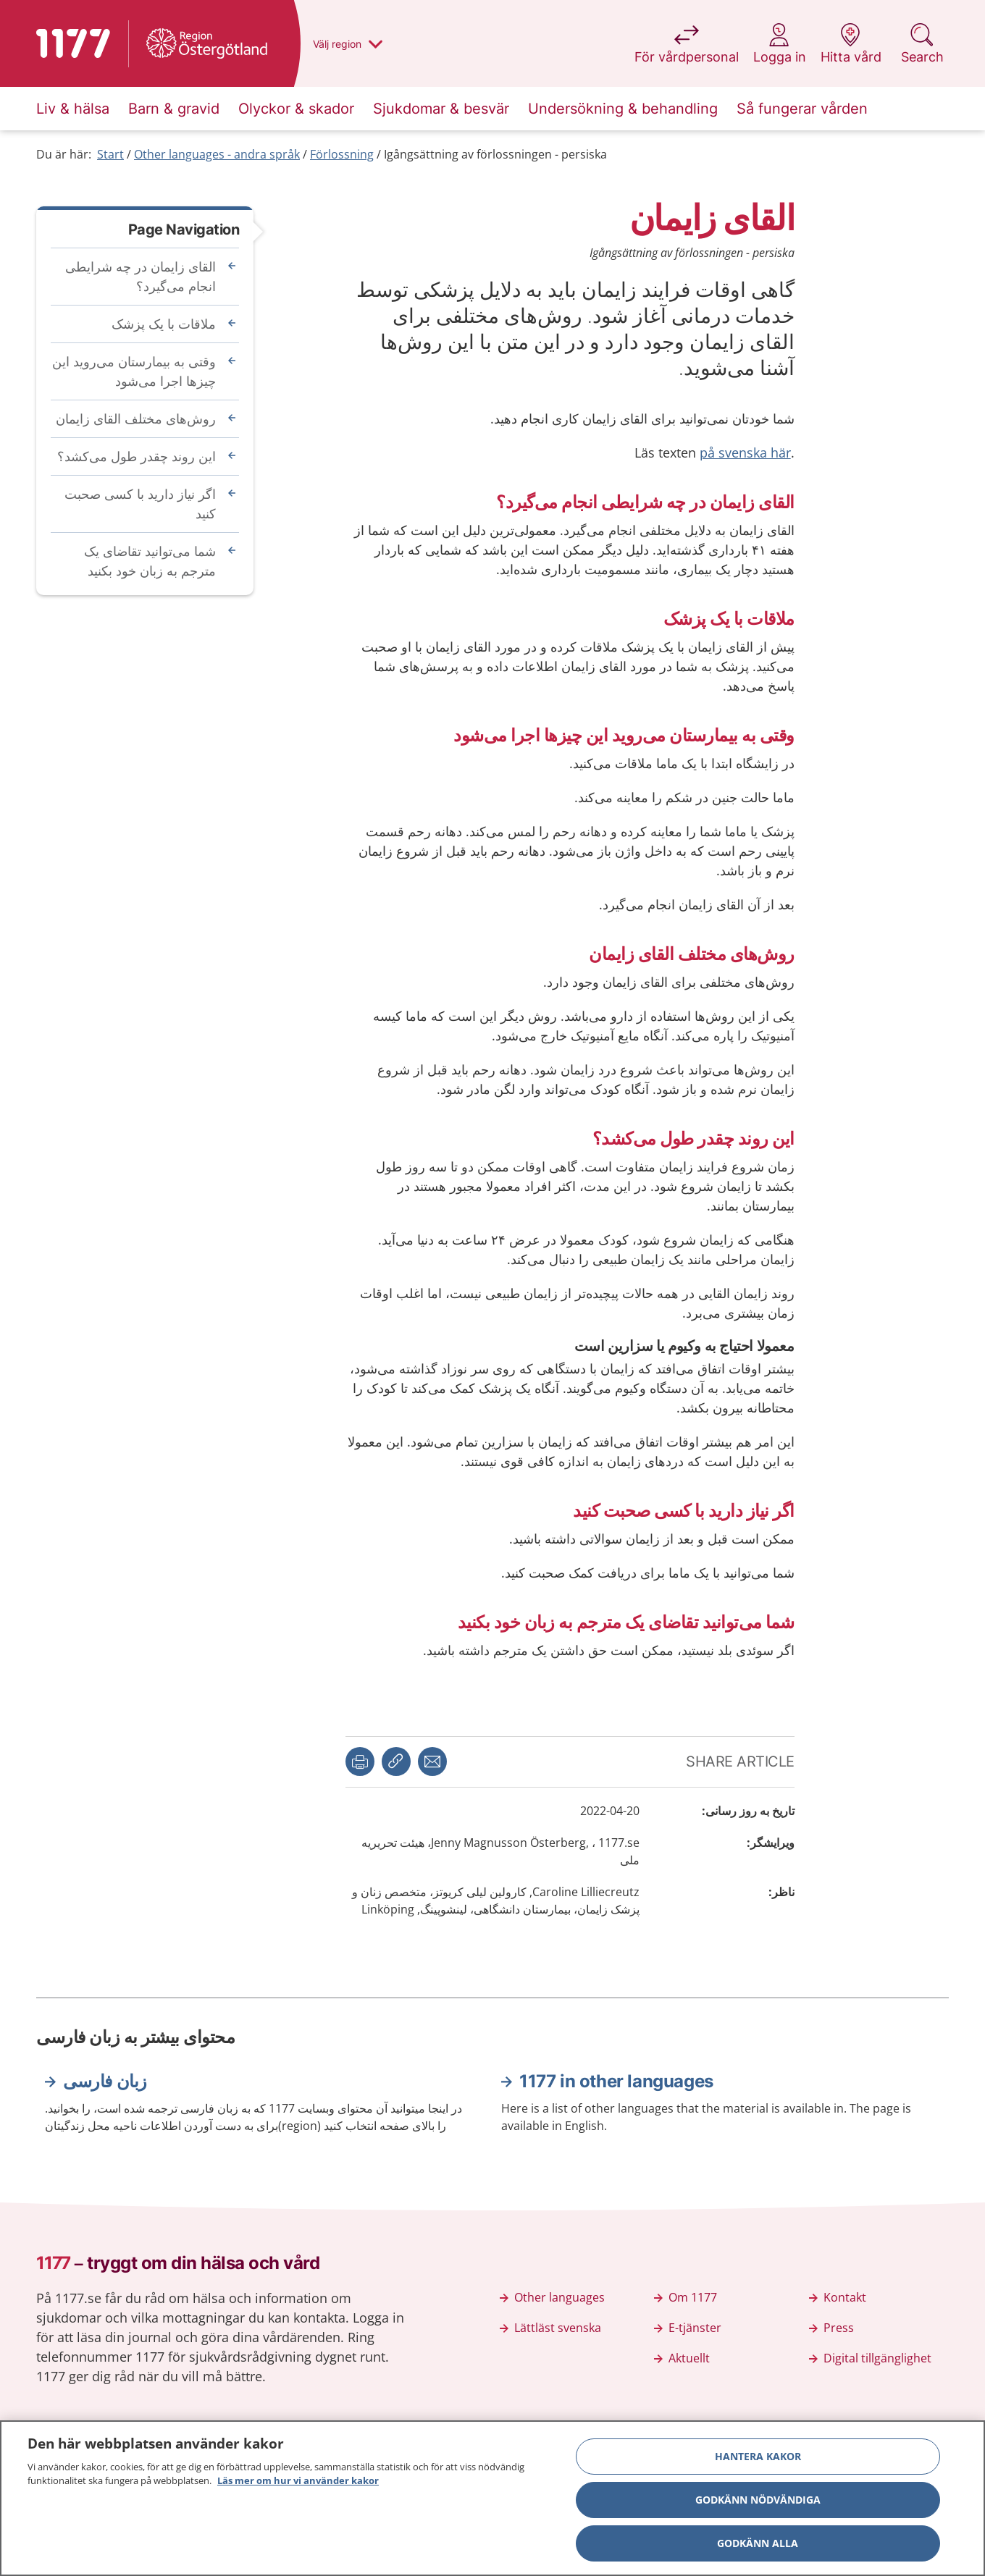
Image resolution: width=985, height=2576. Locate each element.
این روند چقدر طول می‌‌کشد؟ (136, 456)
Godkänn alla (757, 2546)
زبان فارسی (105, 2081)
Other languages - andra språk (217, 154)
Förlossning (342, 154)
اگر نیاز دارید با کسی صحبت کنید (140, 503)
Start (110, 154)
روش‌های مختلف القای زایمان (136, 418)
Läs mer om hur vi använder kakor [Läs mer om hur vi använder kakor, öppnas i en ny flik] (298, 2484)
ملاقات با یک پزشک (164, 323)
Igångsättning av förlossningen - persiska (495, 154)
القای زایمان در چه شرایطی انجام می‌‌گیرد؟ (140, 276)
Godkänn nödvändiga (758, 2502)
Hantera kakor (758, 2459)
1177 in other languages (616, 2081)
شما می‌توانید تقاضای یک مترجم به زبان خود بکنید (150, 560)
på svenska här (745, 452)
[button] (359, 1761)
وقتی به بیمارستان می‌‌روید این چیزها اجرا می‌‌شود (134, 371)
